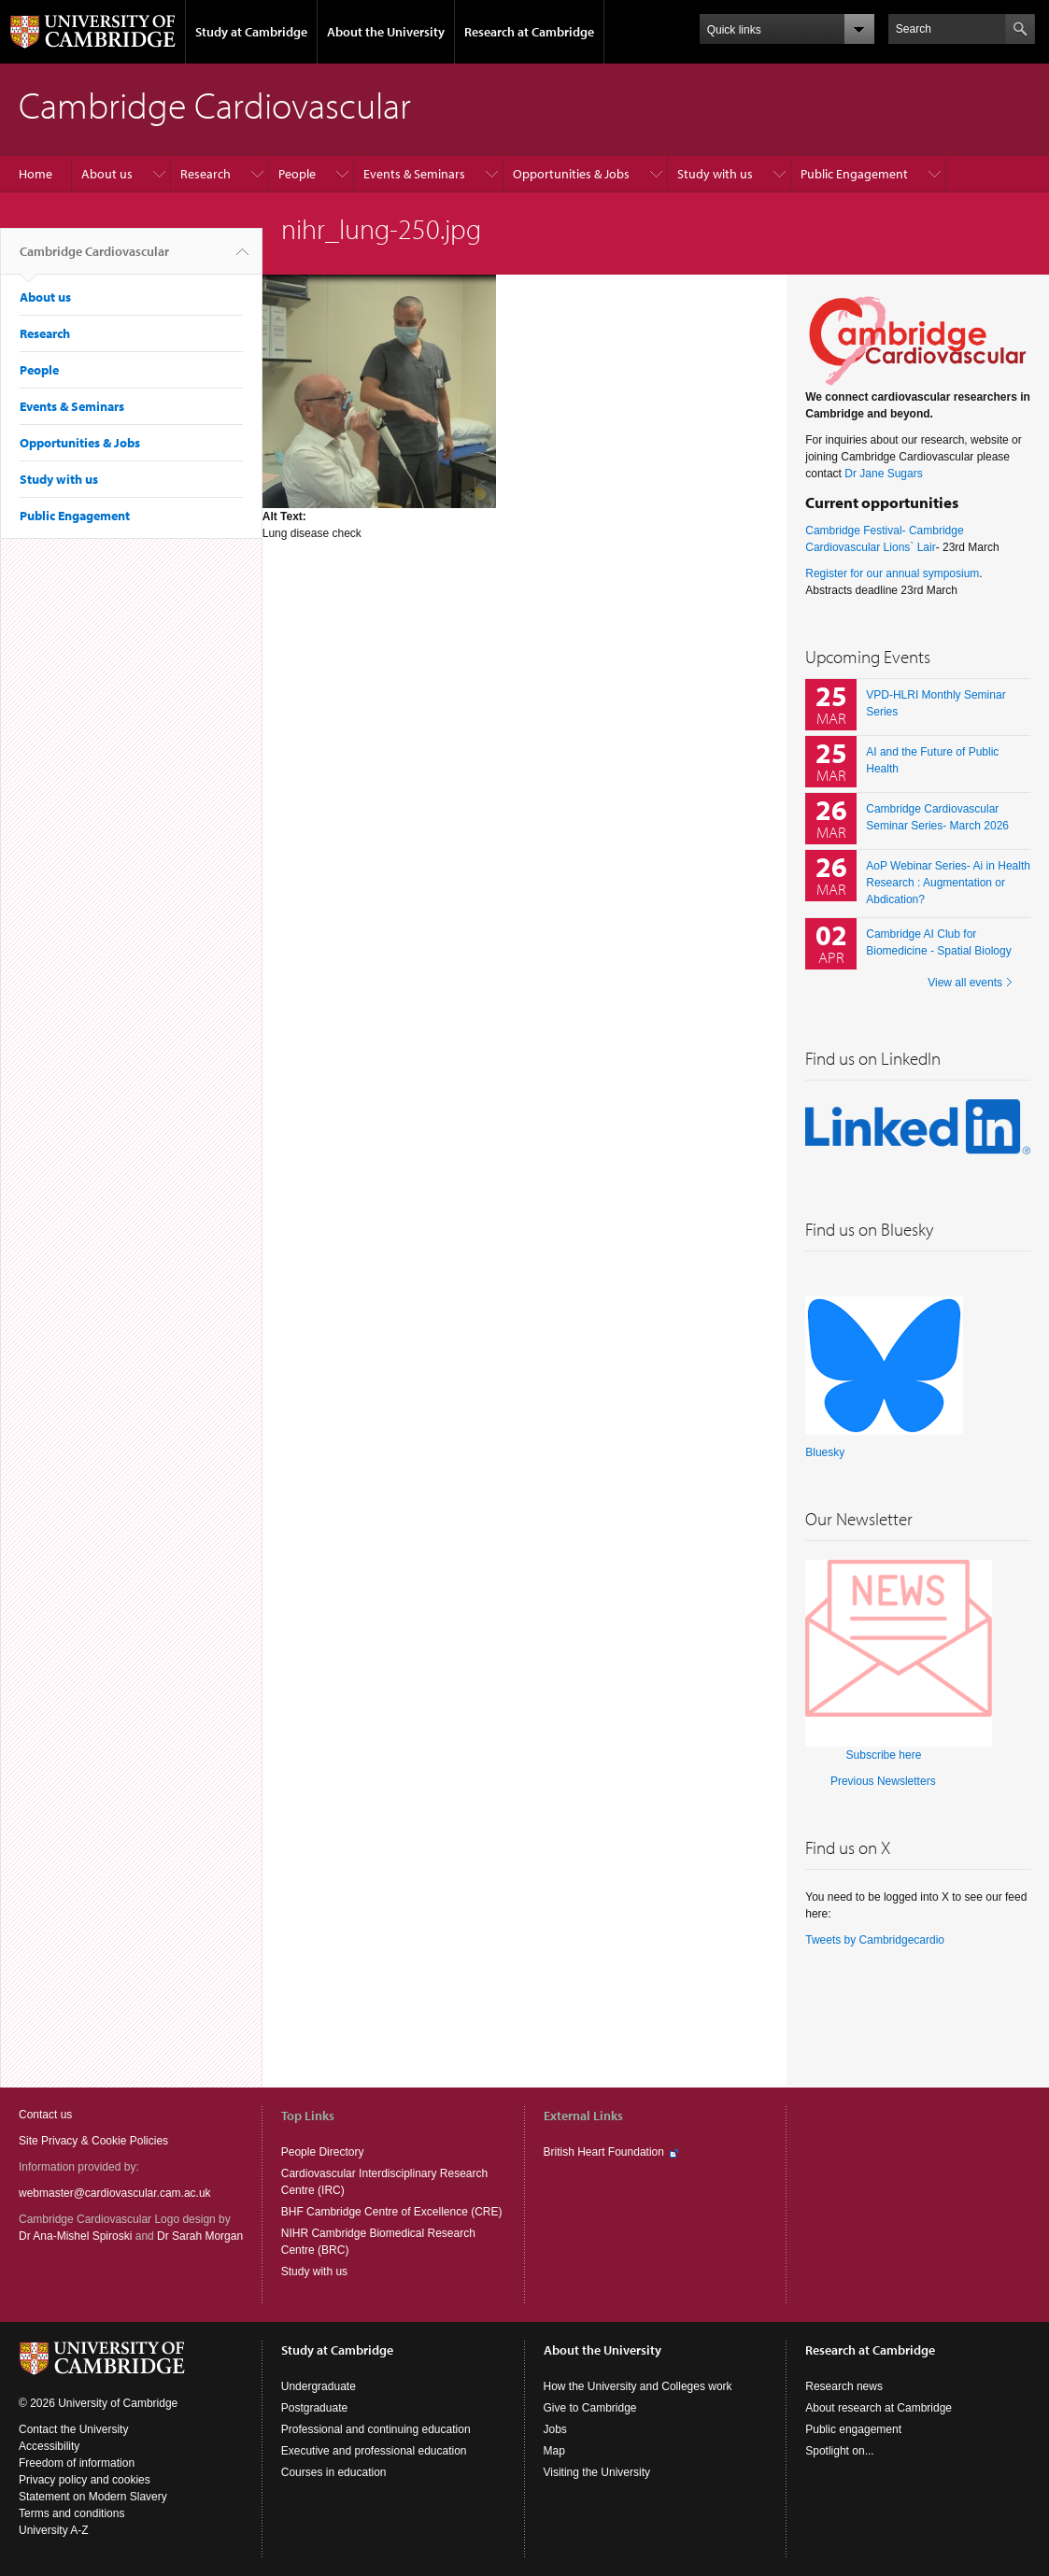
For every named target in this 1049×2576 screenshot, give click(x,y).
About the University (386, 31)
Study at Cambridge (251, 31)
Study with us (715, 173)
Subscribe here (884, 1755)
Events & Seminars (414, 173)
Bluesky (824, 1452)
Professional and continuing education (376, 2429)
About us (107, 173)
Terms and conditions (71, 2513)
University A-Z (54, 2530)
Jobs (555, 2429)
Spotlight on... (839, 2450)
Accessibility (49, 2446)
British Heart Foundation (604, 2151)
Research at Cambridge (529, 31)
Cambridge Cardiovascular (94, 259)
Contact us (45, 2114)
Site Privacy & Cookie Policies (93, 2140)
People (297, 173)
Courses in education (334, 2472)
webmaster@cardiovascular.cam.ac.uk (115, 2193)
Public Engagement (854, 173)
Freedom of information (77, 2463)
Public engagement (853, 2429)
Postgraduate (314, 2407)
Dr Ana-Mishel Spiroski (75, 2236)
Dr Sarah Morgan (200, 2236)
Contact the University (73, 2429)
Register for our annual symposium (892, 573)
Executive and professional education (374, 2450)
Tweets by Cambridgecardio (874, 1939)
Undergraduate (318, 2386)
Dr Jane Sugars (883, 473)
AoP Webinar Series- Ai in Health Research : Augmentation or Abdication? (948, 882)
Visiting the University (597, 2472)
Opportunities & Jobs (571, 173)
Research (205, 173)
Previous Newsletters (883, 1781)
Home (35, 173)
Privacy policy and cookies (84, 2479)
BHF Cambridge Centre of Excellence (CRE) (392, 2211)
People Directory (322, 2151)
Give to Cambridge (590, 2407)
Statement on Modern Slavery (93, 2496)
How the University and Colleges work (638, 2386)
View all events (965, 982)
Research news (844, 2386)
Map (554, 2450)
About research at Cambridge (878, 2407)
